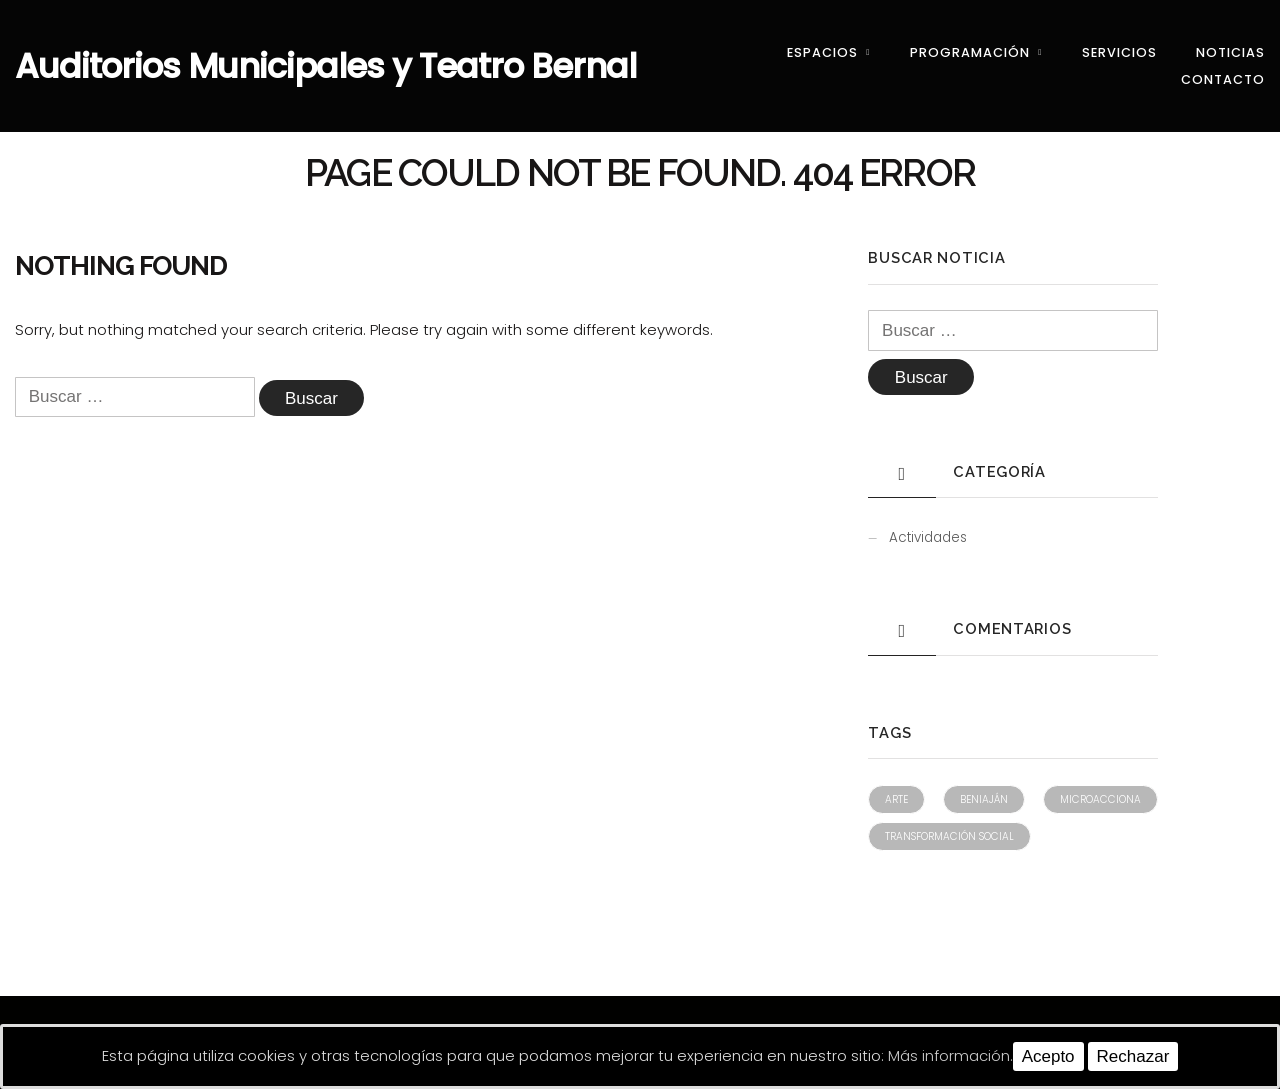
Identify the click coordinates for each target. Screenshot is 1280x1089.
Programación (970, 52)
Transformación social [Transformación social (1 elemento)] (949, 836)
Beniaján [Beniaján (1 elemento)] (984, 799)
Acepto (1048, 1056)
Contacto (1223, 79)
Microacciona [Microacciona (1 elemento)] (1100, 799)
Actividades (928, 537)
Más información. (950, 1055)
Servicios (1119, 52)
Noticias (1230, 52)
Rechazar (1133, 1056)
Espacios (822, 52)
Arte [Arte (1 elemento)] (896, 799)
